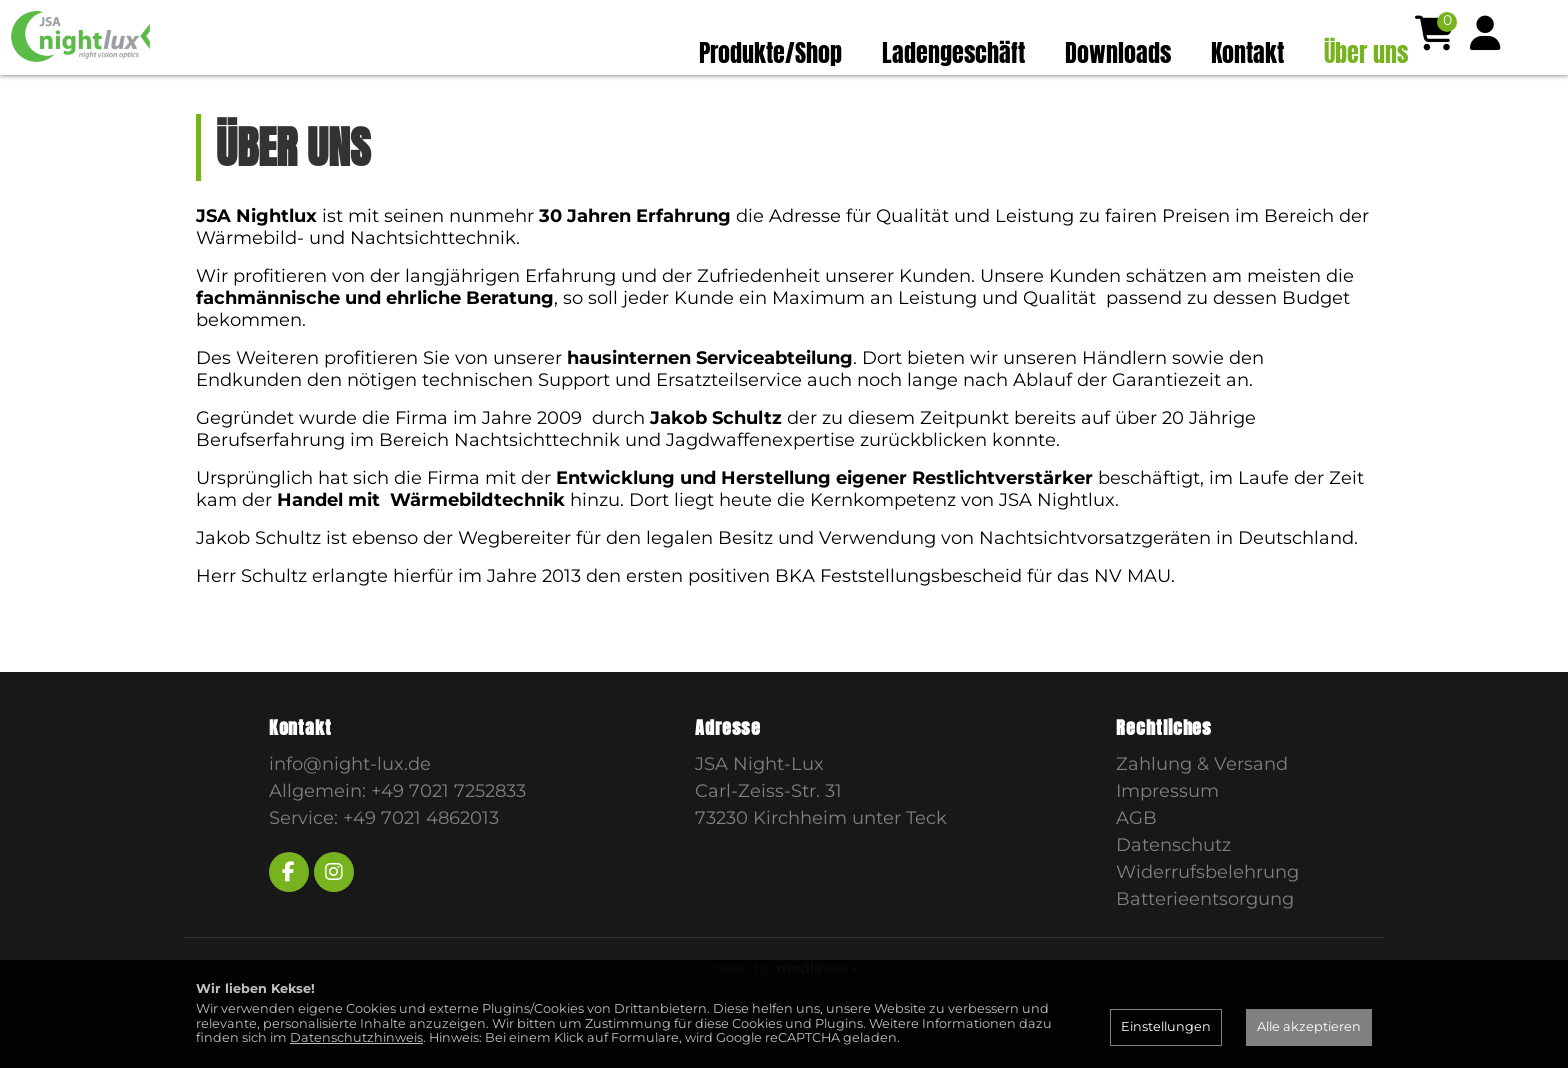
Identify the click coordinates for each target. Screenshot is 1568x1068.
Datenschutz (1173, 883)
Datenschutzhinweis (356, 1037)
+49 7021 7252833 (448, 829)
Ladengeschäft (953, 53)
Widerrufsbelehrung (1207, 910)
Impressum (1167, 829)
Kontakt (1247, 53)
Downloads (1118, 53)
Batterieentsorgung (1205, 937)
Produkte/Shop (770, 53)
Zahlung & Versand (1202, 802)
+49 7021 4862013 (421, 856)
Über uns (1366, 53)
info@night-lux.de (350, 802)
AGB (1136, 856)
